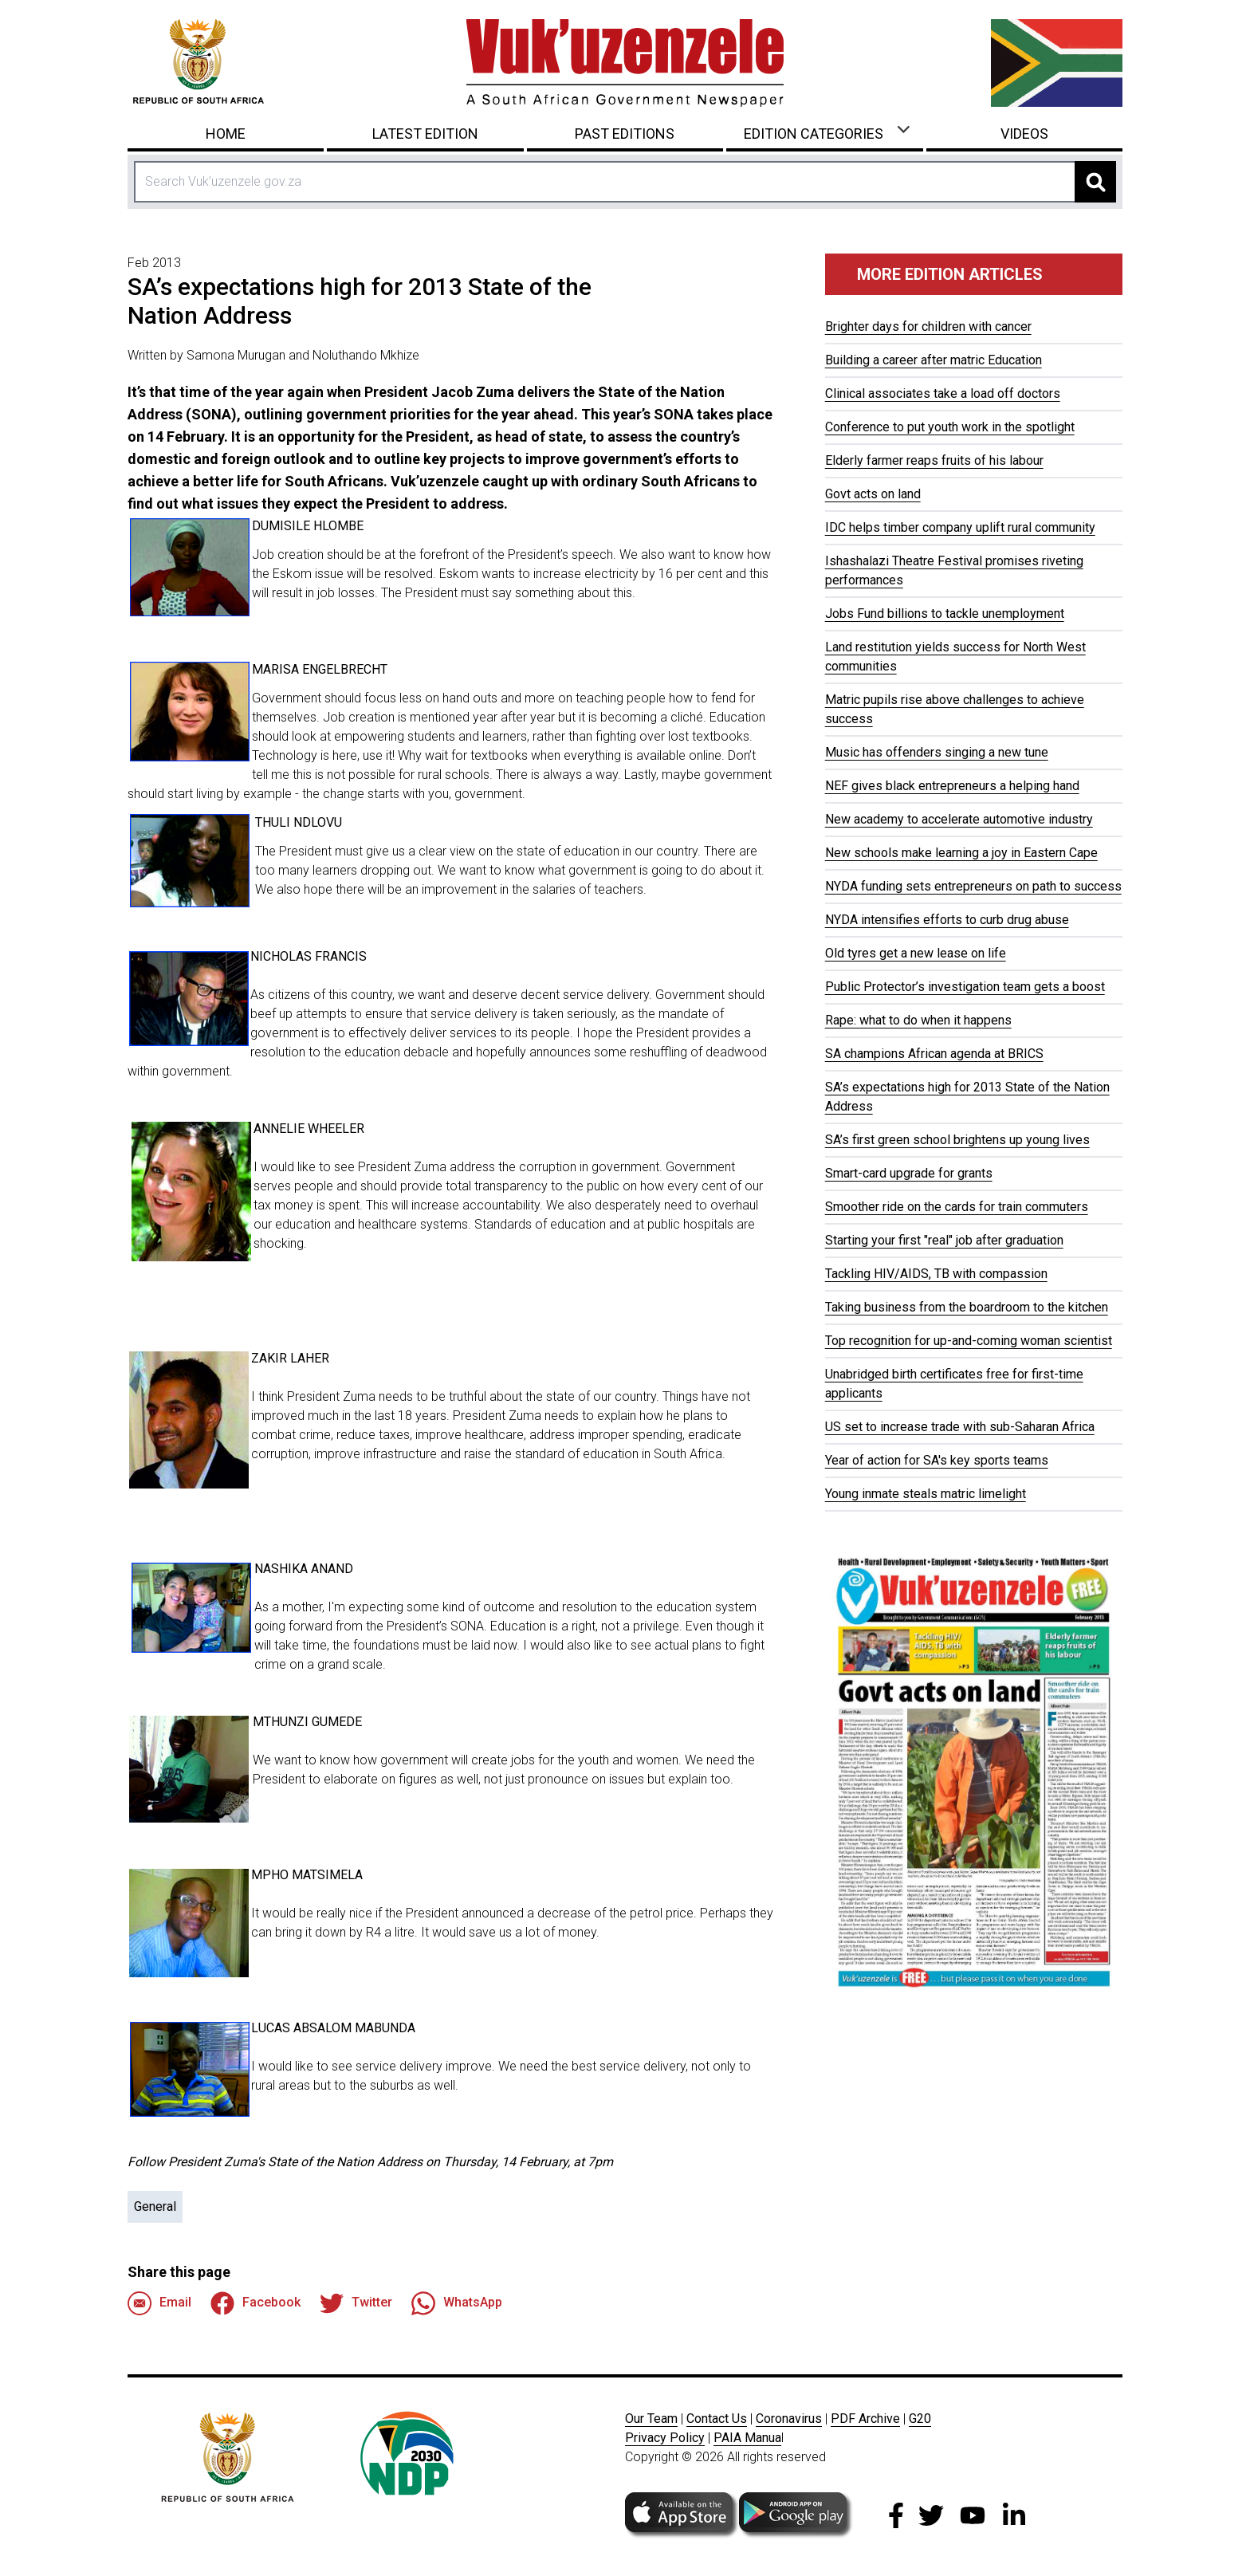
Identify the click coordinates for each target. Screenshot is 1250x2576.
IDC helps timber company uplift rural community (960, 527)
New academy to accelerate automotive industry (959, 819)
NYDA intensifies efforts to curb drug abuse (947, 919)
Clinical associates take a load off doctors (942, 393)
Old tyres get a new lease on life (915, 953)
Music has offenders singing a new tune (936, 752)
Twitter (356, 2303)
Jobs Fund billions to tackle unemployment (944, 613)
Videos (1024, 133)
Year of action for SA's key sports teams (936, 1460)
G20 (920, 2418)
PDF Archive (865, 2418)
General (155, 2206)
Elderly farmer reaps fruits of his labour (934, 460)
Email (159, 2303)
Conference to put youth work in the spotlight (950, 427)
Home (226, 133)
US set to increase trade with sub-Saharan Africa (960, 1426)
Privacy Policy (665, 2437)
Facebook (255, 2303)
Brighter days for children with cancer (928, 326)
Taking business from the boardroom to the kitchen (966, 1307)
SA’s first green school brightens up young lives (957, 1139)
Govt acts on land (873, 493)
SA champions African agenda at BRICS (934, 1053)
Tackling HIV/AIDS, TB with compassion (936, 1273)
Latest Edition (425, 133)
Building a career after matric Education (933, 360)
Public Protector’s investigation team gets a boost (965, 986)
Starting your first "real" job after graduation (944, 1240)
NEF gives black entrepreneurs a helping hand (952, 785)
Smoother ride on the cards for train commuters (956, 1206)
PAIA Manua (747, 2437)
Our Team (651, 2418)
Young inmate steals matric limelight (925, 1493)
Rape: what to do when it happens (918, 1020)
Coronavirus (789, 2418)
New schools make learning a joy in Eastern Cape (961, 852)
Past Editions (624, 133)
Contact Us (716, 2418)
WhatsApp (456, 2303)
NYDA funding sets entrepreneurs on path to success (973, 886)
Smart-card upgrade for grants (909, 1173)
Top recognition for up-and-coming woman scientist (968, 1340)
